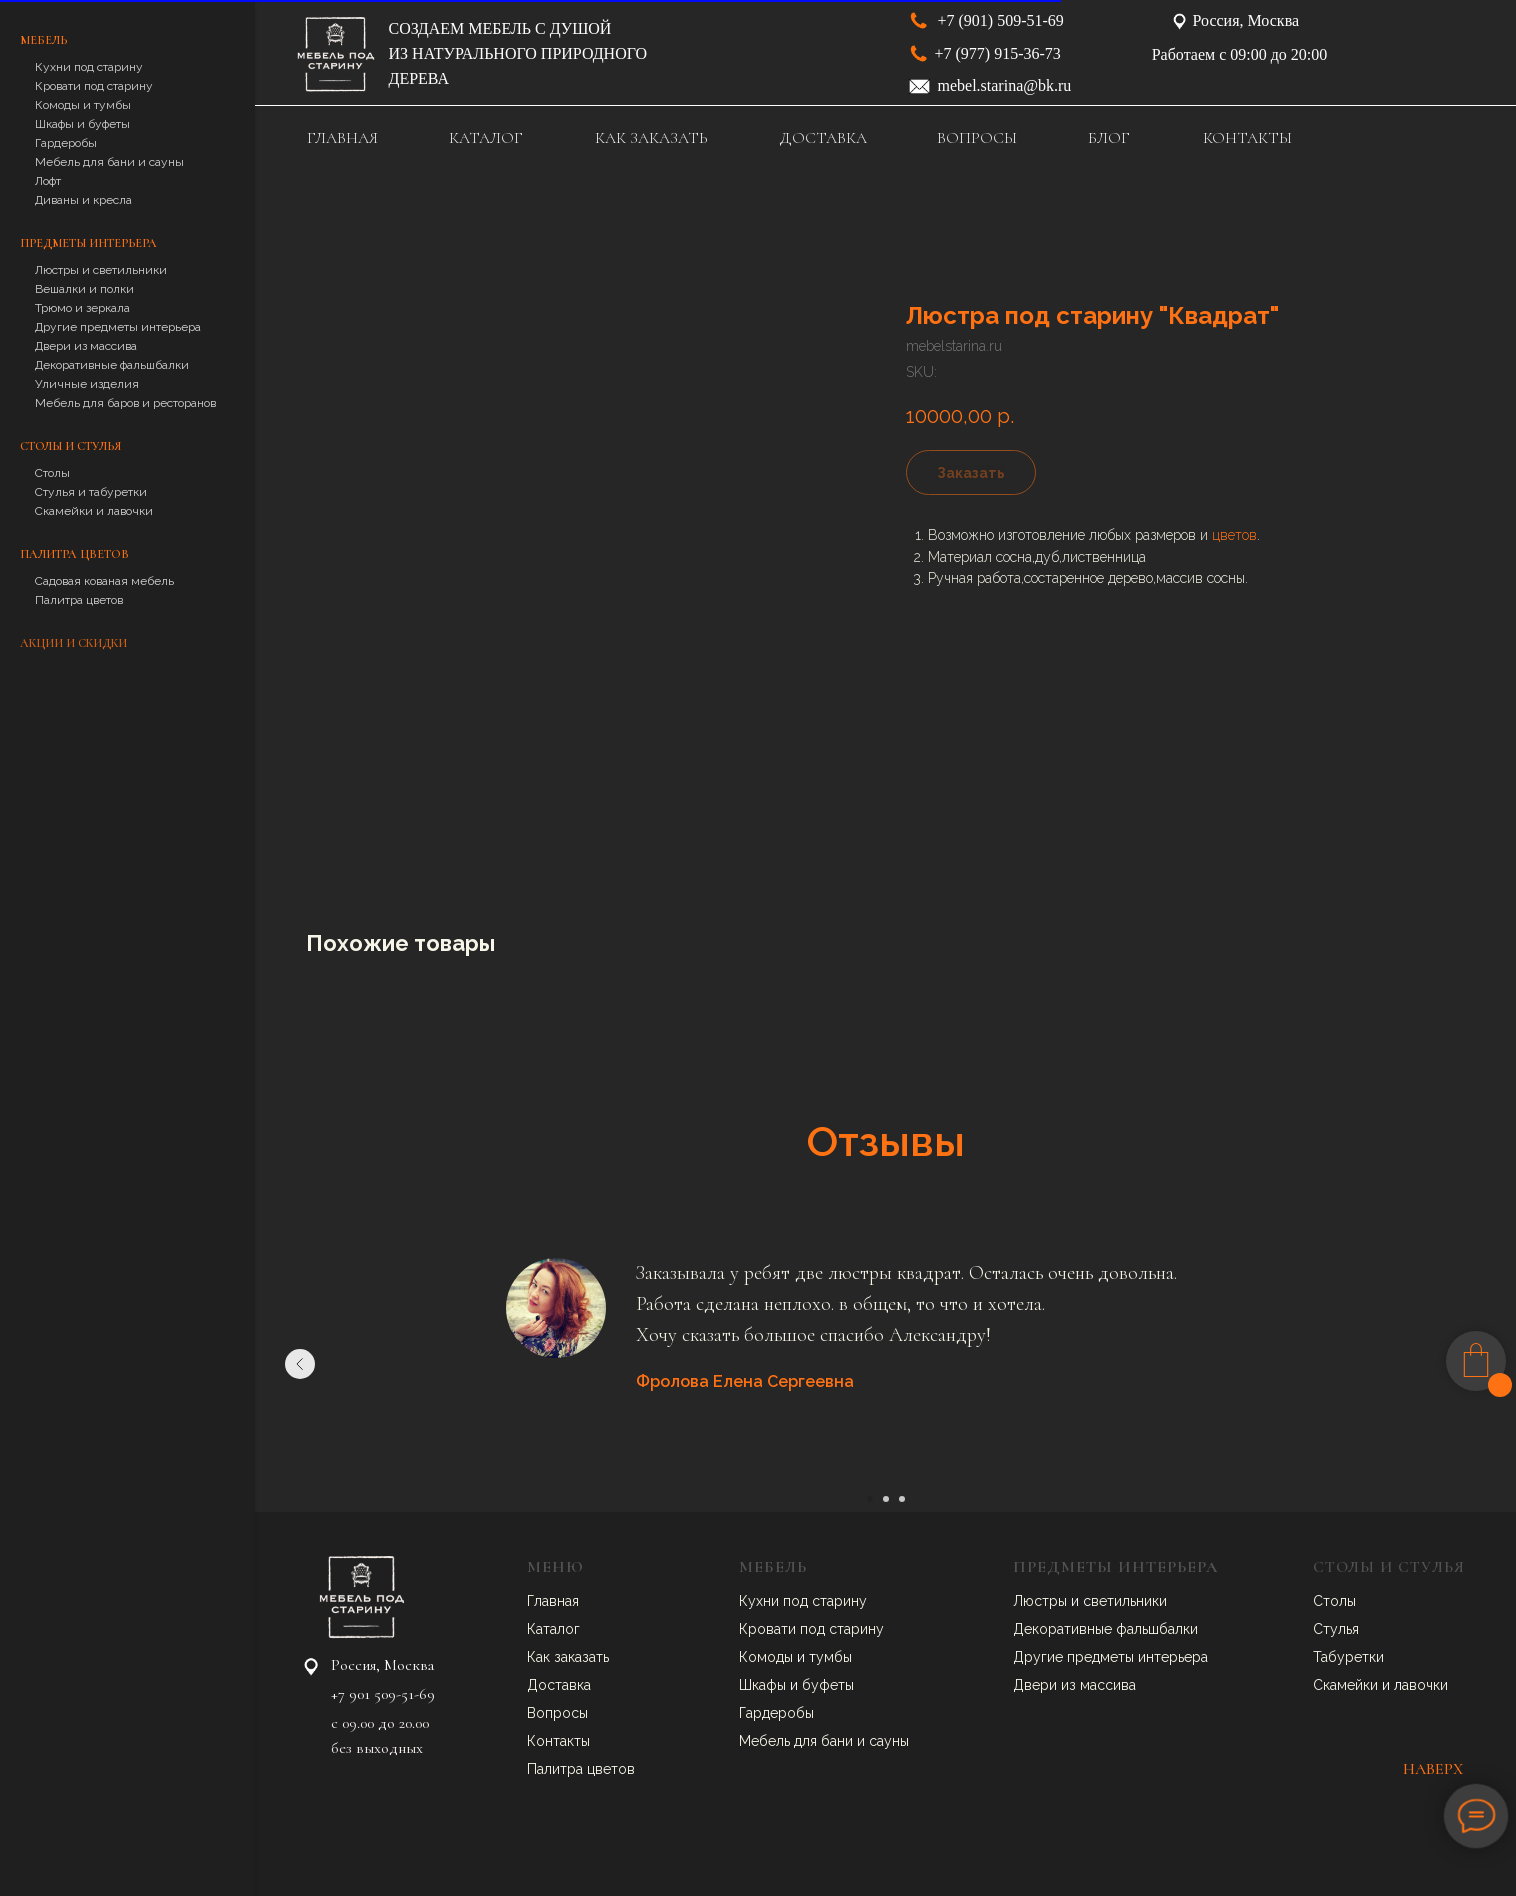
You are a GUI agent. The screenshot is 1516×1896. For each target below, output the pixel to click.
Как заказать (568, 1657)
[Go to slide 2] (886, 1499)
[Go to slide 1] (870, 1499)
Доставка (559, 1685)
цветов (1234, 535)
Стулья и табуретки (91, 492)
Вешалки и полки (84, 289)
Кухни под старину (89, 67)
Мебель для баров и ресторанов (125, 403)
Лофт (48, 181)
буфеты (828, 1685)
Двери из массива (86, 346)
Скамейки (1347, 1685)
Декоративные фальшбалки (112, 365)
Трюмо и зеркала (82, 308)
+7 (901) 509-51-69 (1001, 20)
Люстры (1042, 1601)
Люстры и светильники (101, 270)
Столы (52, 473)
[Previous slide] (300, 1364)
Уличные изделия (87, 384)
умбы (834, 1657)
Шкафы (764, 1685)
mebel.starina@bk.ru (1005, 85)
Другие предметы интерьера (118, 327)
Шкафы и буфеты (82, 124)
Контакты (558, 1741)
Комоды (768, 1657)
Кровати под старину (94, 86)
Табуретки (1348, 1657)
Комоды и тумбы (83, 105)
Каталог (553, 1629)
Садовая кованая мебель (104, 581)
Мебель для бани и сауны (109, 162)
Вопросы (557, 1713)
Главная (553, 1601)
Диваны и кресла (83, 200)
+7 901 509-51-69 (383, 1694)
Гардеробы (66, 143)
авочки (1425, 1685)
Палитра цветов (79, 600)
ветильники (1129, 1601)
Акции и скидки (73, 643)
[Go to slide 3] (902, 1499)
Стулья (1336, 1629)
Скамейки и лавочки (94, 511)
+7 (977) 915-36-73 (998, 53)
